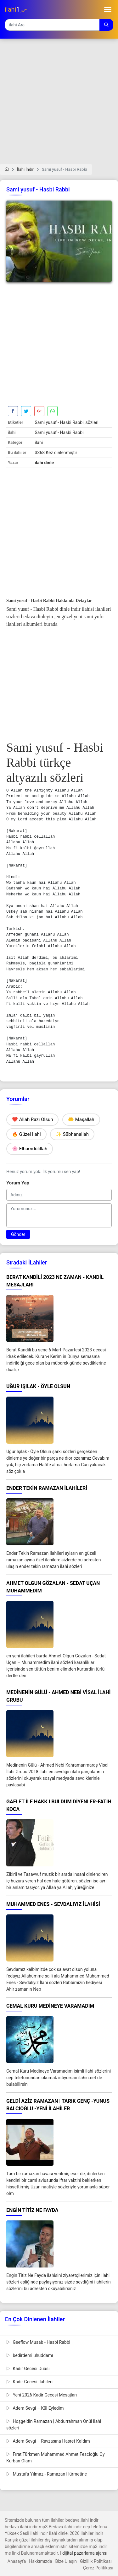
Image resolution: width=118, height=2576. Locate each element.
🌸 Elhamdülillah (29, 1148)
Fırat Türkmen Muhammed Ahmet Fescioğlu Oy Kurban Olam (55, 2457)
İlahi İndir (25, 169)
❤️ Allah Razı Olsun (32, 1119)
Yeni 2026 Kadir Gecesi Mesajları (41, 2394)
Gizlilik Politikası (96, 2561)
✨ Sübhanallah (72, 1134)
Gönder (18, 1234)
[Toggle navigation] (107, 9)
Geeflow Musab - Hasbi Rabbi (38, 2342)
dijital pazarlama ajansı (84, 2553)
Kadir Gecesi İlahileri (29, 2381)
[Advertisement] (59, 105)
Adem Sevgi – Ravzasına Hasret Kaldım (48, 2441)
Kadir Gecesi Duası (27, 2368)
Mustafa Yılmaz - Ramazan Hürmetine (46, 2474)
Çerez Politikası (98, 2567)
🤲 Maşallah (81, 1119)
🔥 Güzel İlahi (26, 1134)
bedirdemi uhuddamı (29, 2355)
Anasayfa (17, 2561)
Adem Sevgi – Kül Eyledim (35, 2408)
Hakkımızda (40, 2561)
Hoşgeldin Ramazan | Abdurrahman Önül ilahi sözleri (53, 2424)
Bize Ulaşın (66, 2561)
